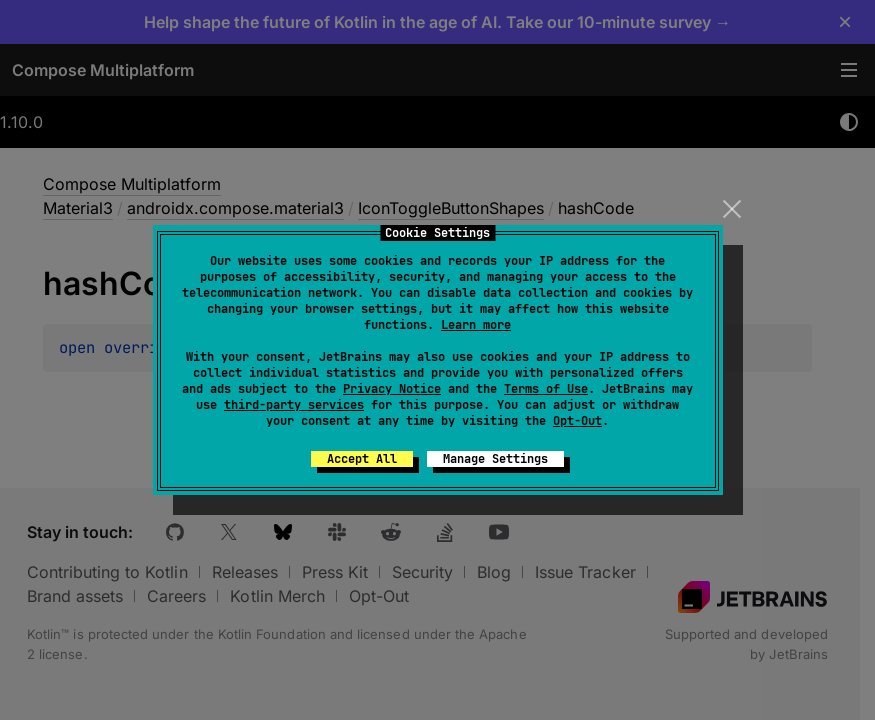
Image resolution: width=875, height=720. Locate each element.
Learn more (476, 325)
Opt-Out (577, 421)
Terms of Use (546, 389)
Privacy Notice (392, 389)
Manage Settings (495, 459)
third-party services (294, 405)
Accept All (362, 459)
